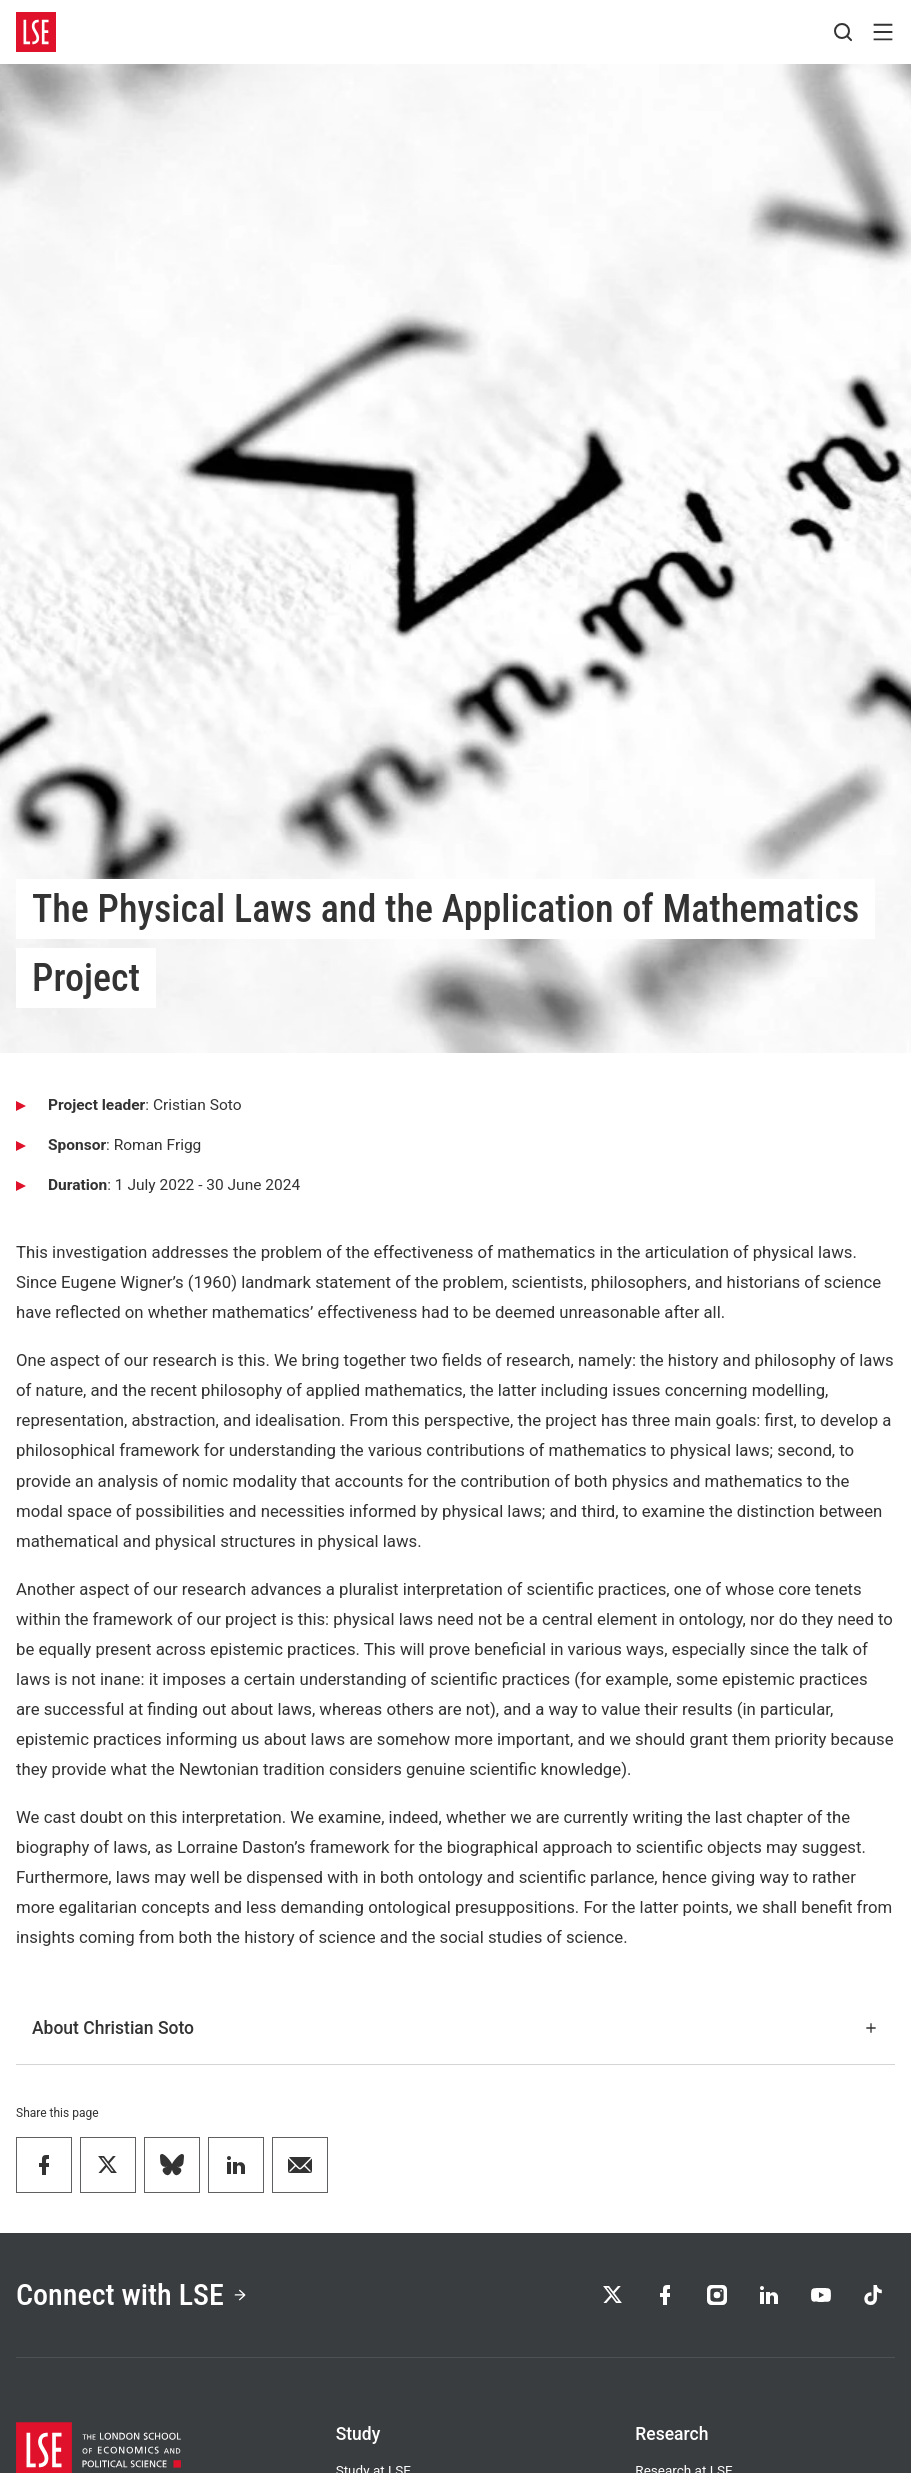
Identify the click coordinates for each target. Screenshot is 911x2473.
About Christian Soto (455, 2028)
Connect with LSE (132, 2294)
